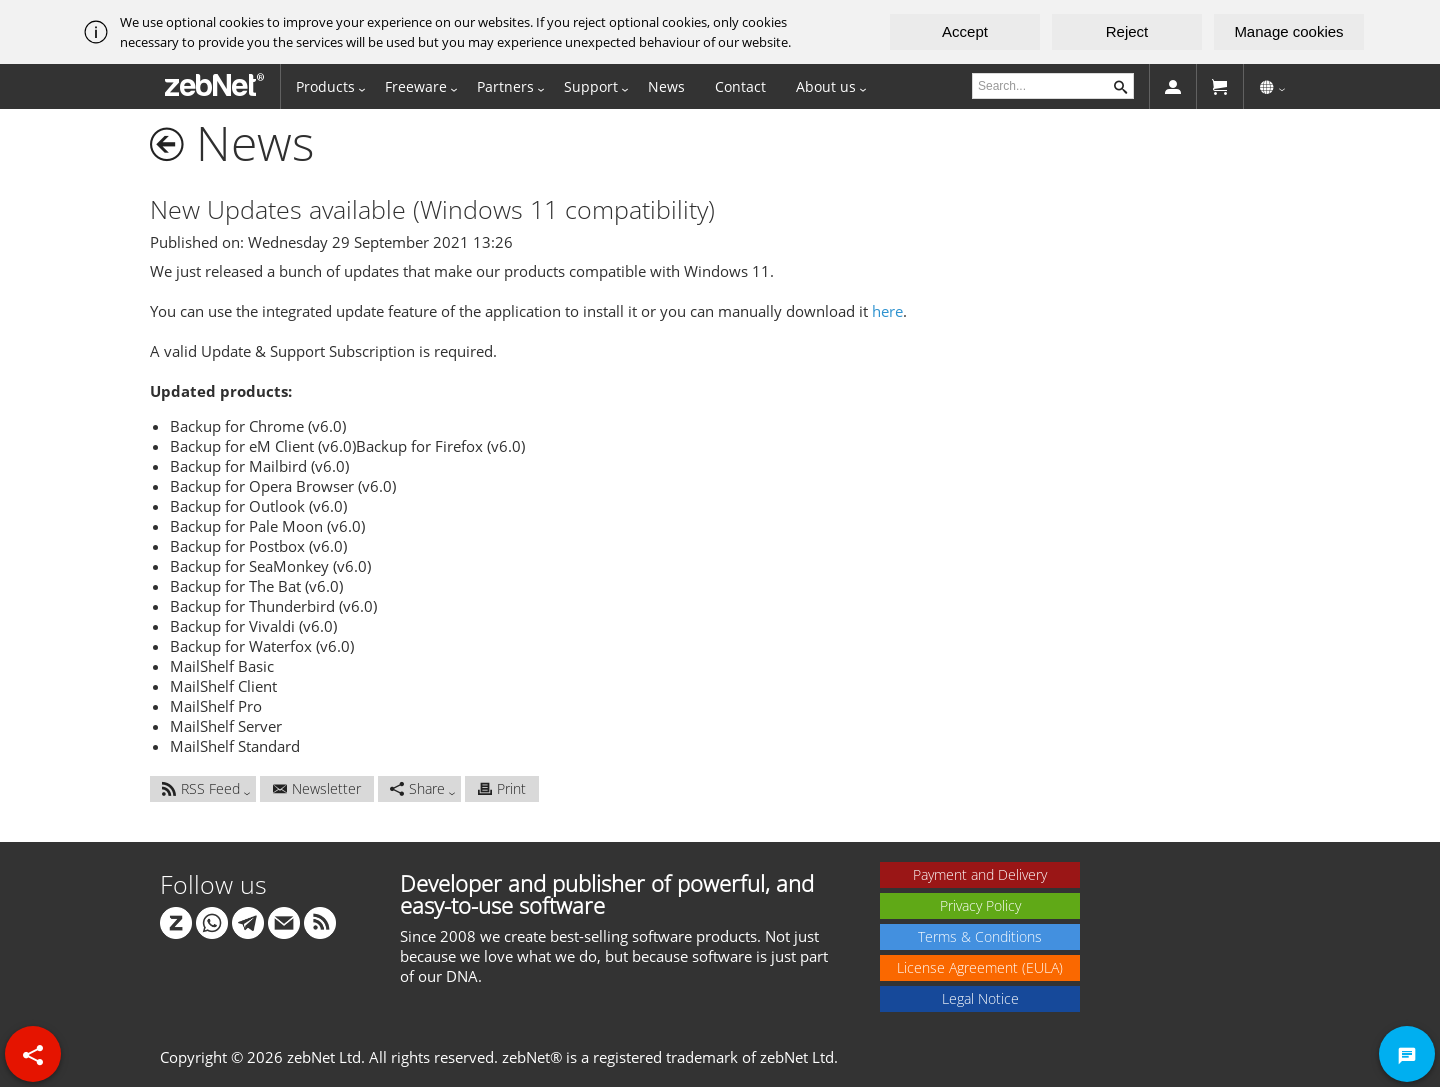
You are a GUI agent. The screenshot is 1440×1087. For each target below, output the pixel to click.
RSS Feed (201, 788)
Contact (740, 86)
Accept (965, 31)
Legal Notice (980, 998)
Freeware (416, 86)
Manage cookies (1288, 31)
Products (325, 86)
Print (502, 788)
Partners (505, 86)
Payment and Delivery (980, 874)
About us (826, 86)
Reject (1127, 31)
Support (591, 86)
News (666, 86)
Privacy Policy (980, 905)
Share (417, 788)
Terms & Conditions (980, 936)
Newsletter (317, 788)
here (887, 311)
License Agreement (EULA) (980, 967)
